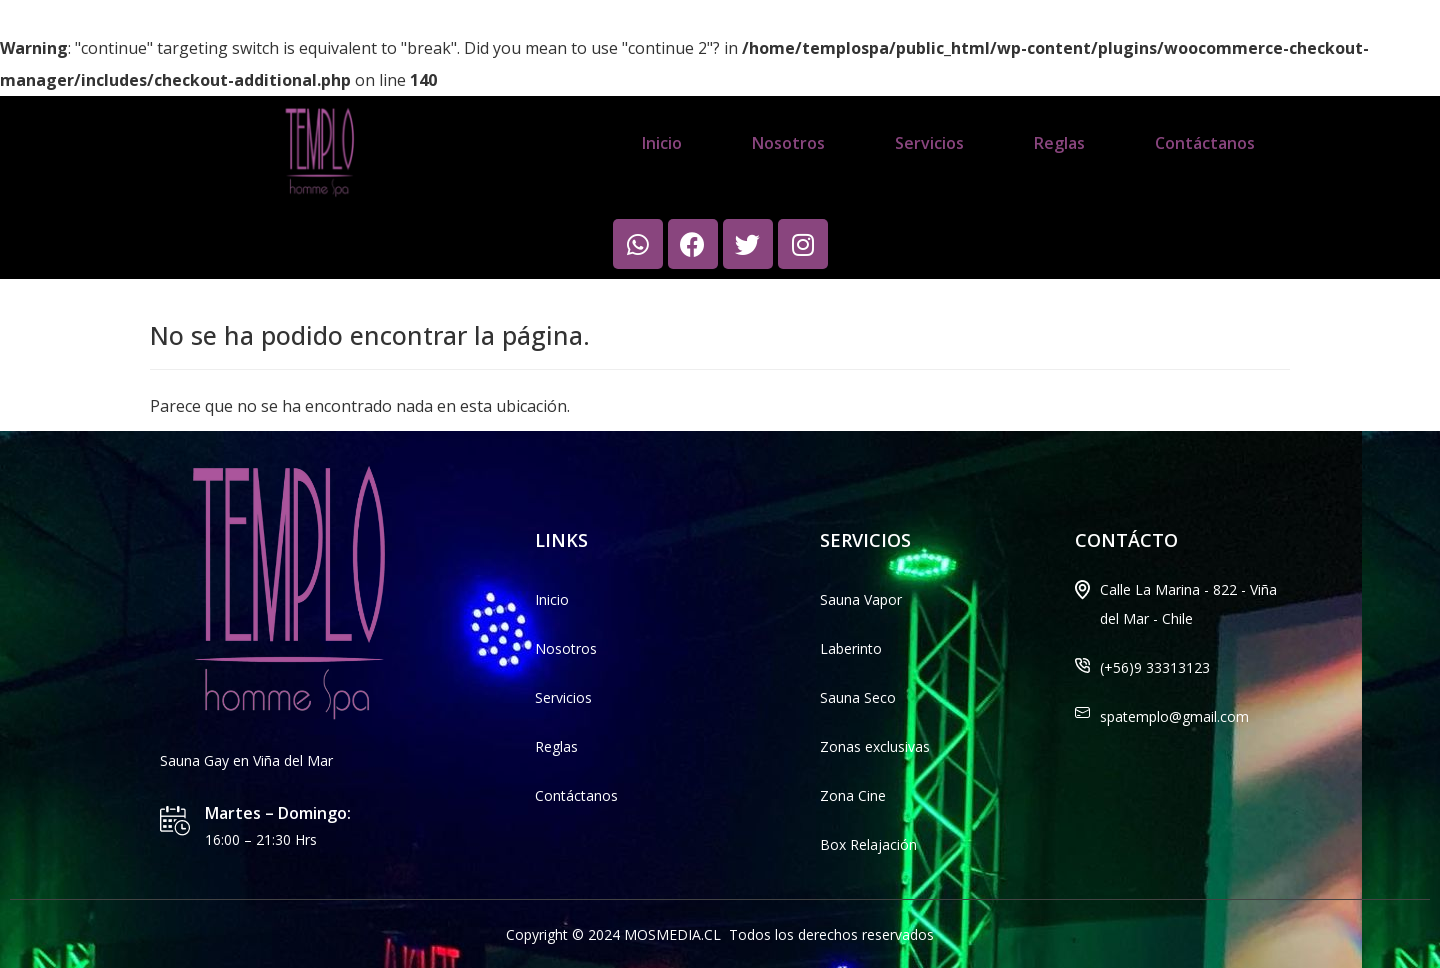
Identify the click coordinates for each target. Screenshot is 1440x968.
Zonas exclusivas (875, 746)
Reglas (1059, 143)
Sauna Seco (858, 697)
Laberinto (851, 648)
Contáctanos (1205, 143)
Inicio (662, 143)
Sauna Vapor (861, 599)
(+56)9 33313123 (1155, 667)
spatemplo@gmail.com (1174, 716)
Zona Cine (853, 795)
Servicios (929, 143)
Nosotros (788, 143)
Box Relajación (868, 844)
